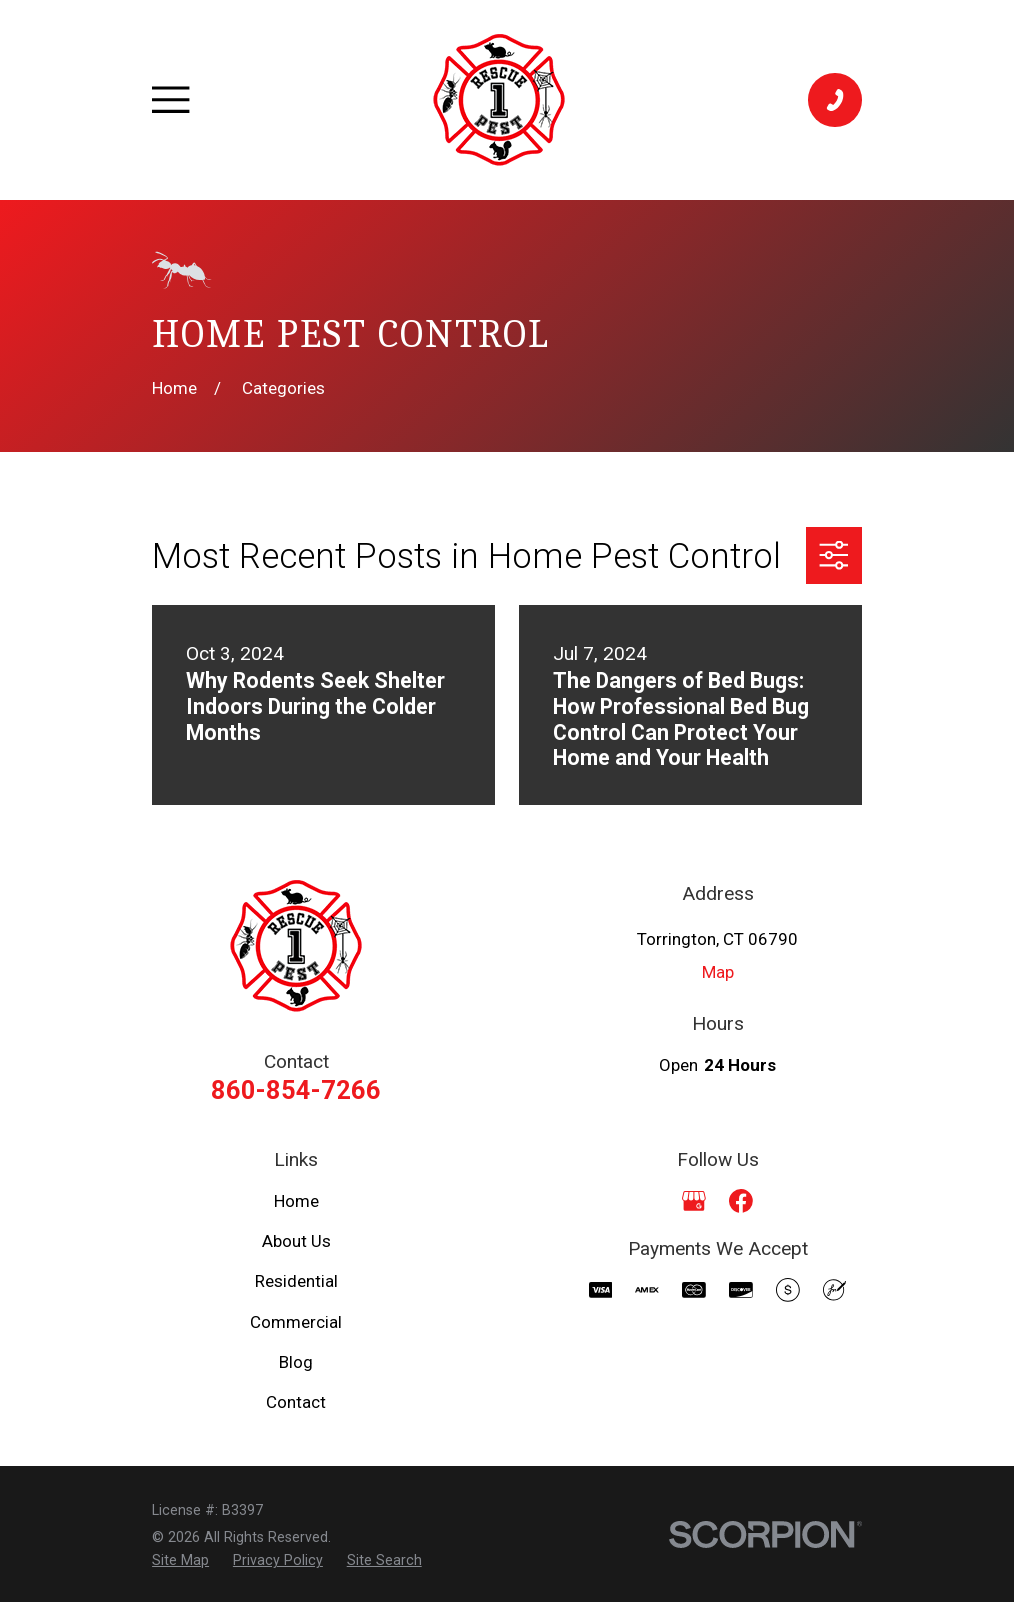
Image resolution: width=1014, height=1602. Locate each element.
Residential (296, 1281)
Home (296, 1201)
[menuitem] (180, 1560)
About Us (296, 1241)
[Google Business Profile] (694, 1201)
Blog (296, 1362)
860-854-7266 (296, 1090)
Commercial (296, 1322)
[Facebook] (741, 1201)
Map (718, 972)
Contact (296, 1402)
